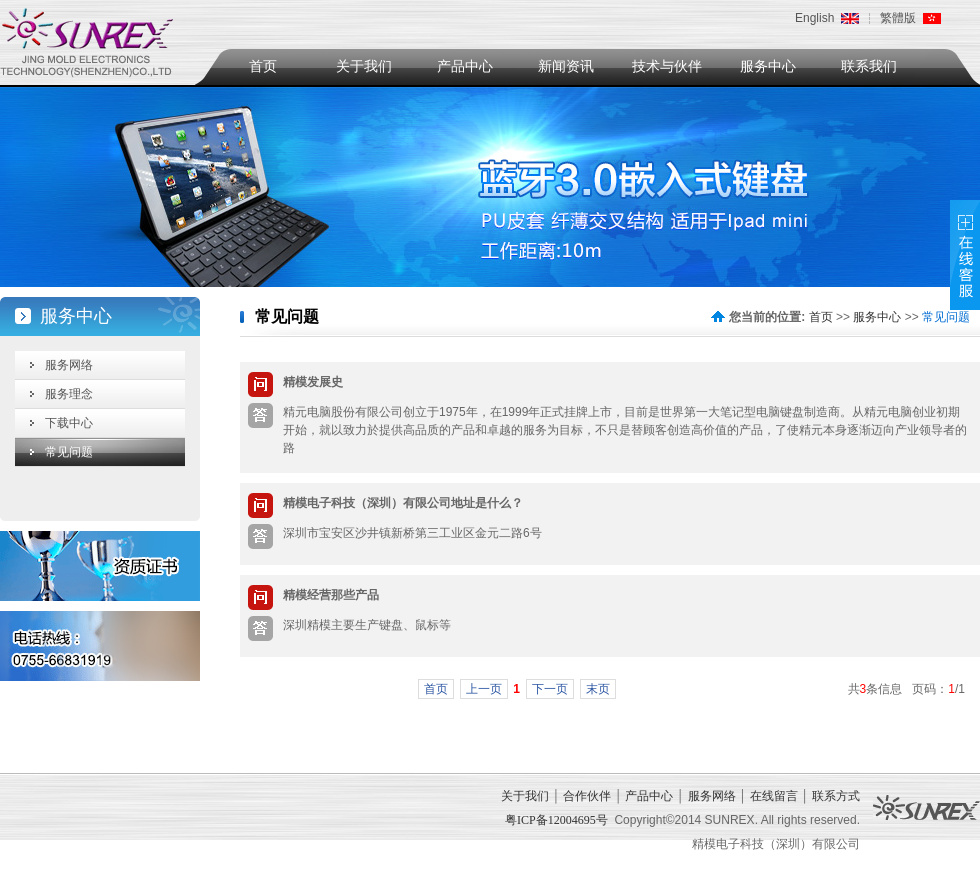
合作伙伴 (587, 796)
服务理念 (69, 394)
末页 (598, 689)
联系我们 (869, 66)
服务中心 (768, 66)
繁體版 (898, 18)
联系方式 (836, 796)
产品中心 (465, 66)
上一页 (484, 689)
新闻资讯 (566, 66)
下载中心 (69, 423)
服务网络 (69, 365)
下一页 (550, 689)
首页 (263, 66)
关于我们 (364, 66)
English (814, 18)
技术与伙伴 (667, 66)
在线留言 (774, 796)
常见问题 (69, 452)
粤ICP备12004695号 (556, 820)
